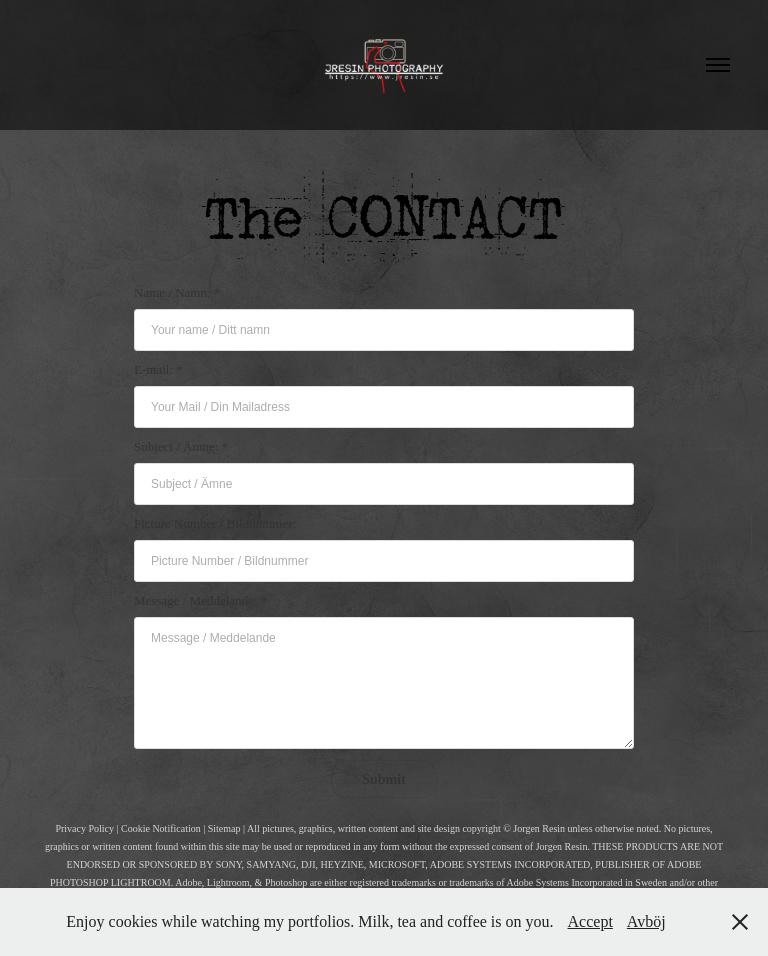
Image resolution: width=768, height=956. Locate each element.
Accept (590, 921)
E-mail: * (158, 369)
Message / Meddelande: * (200, 600)
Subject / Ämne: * (181, 446)
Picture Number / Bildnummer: (215, 523)
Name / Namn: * (177, 292)
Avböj (646, 921)
